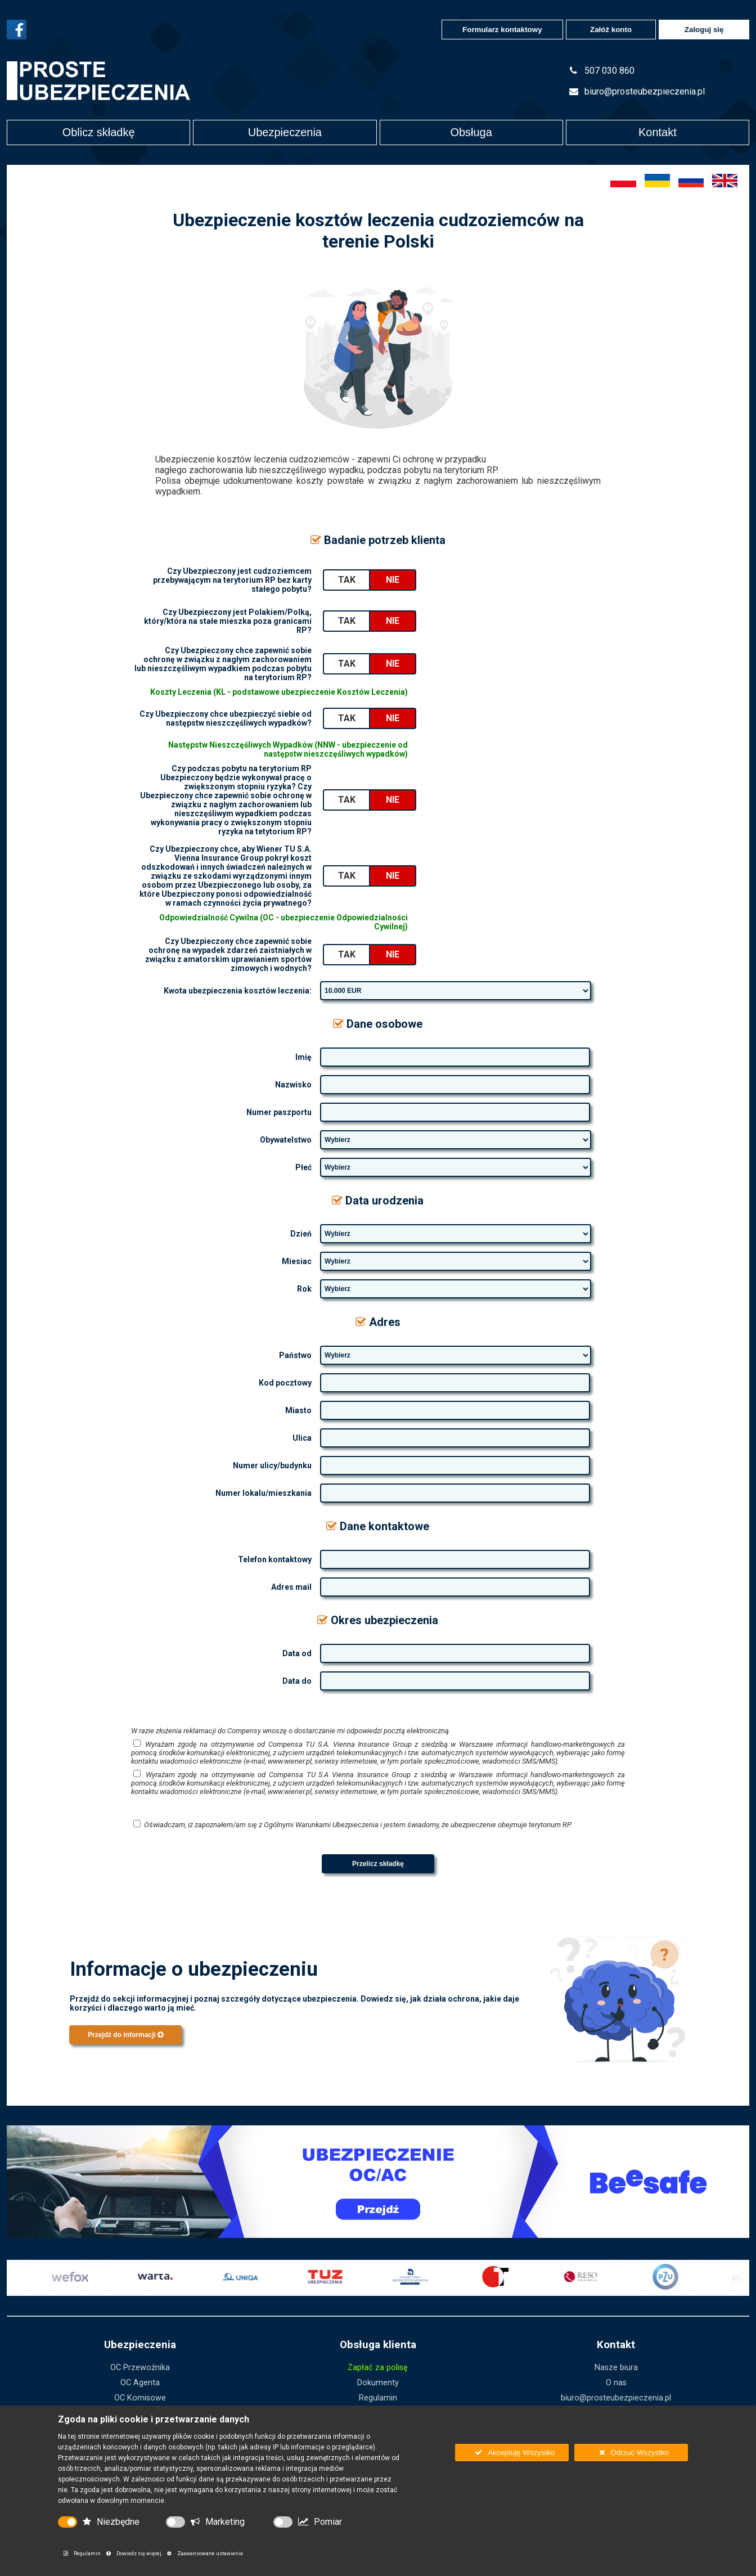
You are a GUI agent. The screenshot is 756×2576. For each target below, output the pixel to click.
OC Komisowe (140, 2398)
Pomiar (307, 2522)
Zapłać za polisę (378, 2367)
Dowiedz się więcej (133, 2553)
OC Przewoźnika (140, 2367)
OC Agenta (140, 2383)
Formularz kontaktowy (502, 29)
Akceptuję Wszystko (515, 2452)
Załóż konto (611, 29)
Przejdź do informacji (125, 2035)
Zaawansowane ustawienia (205, 2553)
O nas (616, 2383)
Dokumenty (378, 2383)
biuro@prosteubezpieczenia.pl (644, 91)
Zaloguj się (704, 29)
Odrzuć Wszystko (634, 2452)
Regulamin (82, 2553)
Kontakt (657, 132)
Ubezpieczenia (285, 132)
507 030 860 (609, 70)
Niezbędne (99, 2522)
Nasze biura (616, 2367)
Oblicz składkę (98, 132)
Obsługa (471, 132)
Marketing (205, 2522)
